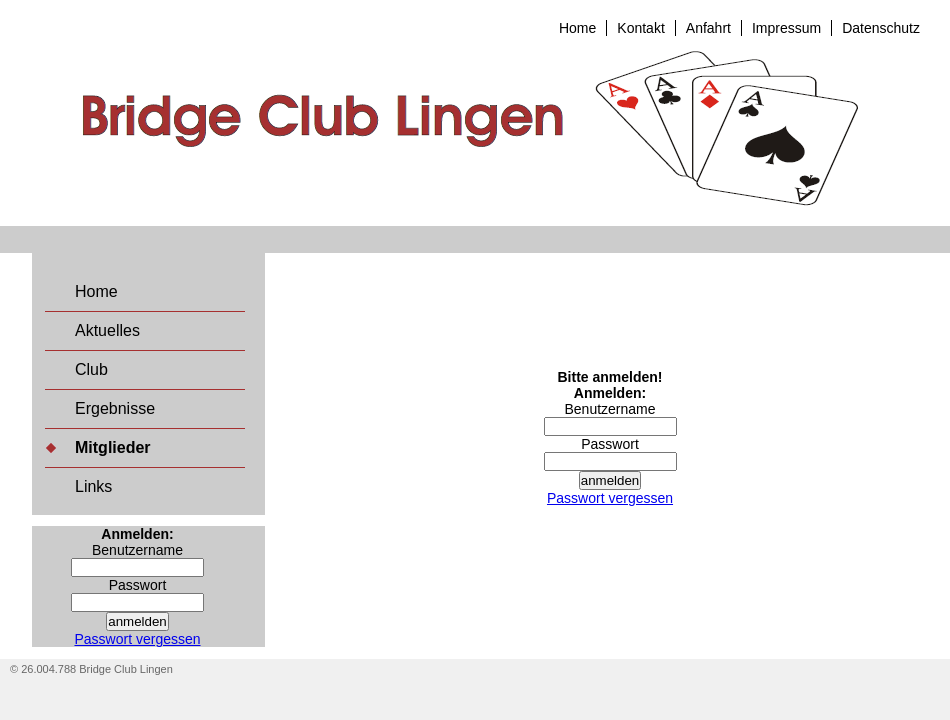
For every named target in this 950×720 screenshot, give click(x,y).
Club (91, 369)
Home (577, 28)
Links (93, 486)
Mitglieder (113, 447)
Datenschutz (881, 28)
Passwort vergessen (137, 639)
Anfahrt (708, 28)
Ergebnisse (115, 408)
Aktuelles (107, 330)
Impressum (786, 28)
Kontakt (640, 28)
